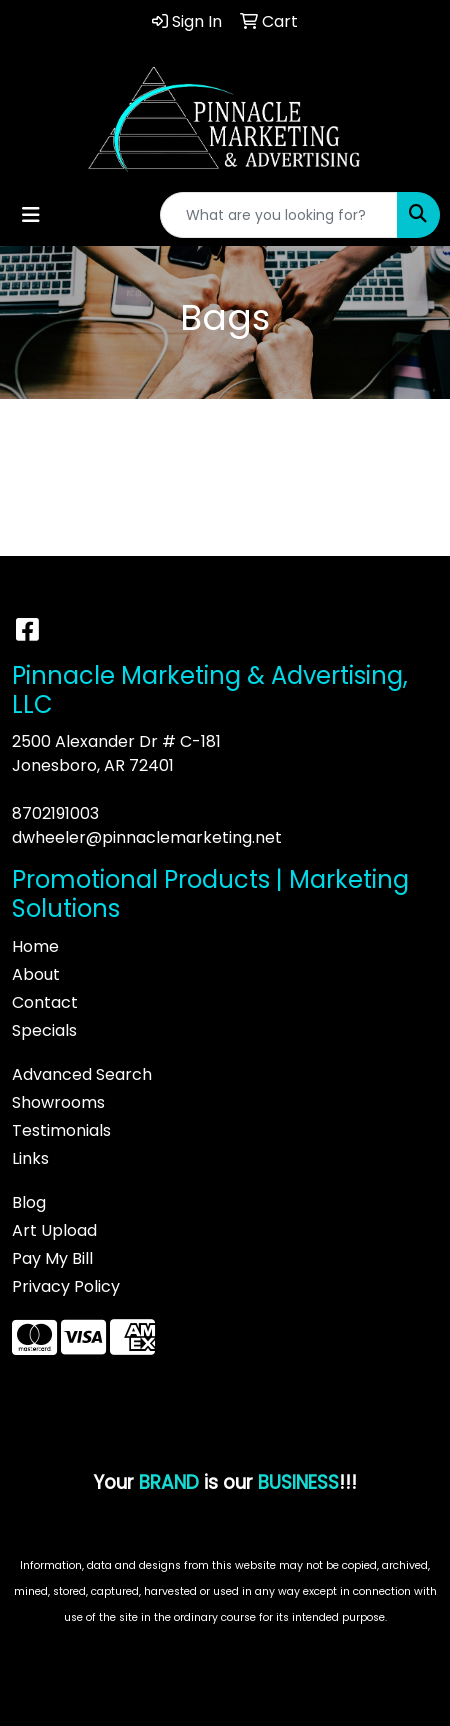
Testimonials (61, 1130)
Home (35, 946)
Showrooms (58, 1102)
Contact (45, 1002)
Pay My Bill (52, 1258)
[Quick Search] (279, 215)
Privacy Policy (66, 1286)
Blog (29, 1202)
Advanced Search (82, 1074)
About (36, 974)
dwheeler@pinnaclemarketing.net (147, 837)
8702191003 (55, 813)
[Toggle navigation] (31, 215)
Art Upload (54, 1230)
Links (30, 1158)
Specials (44, 1030)
